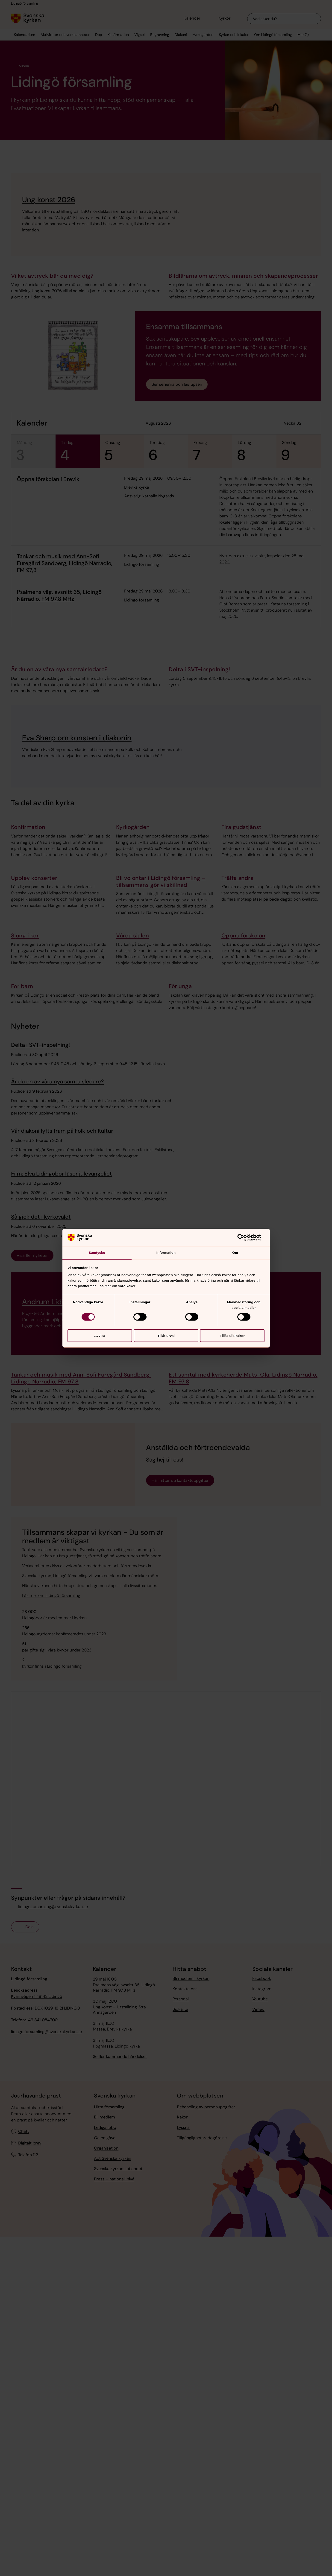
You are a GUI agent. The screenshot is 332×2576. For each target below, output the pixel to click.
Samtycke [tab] (97, 1252)
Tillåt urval (166, 1336)
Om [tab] (235, 1252)
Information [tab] (166, 1252)
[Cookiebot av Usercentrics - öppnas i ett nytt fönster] (244, 1237)
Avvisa (99, 1336)
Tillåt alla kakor (232, 1336)
